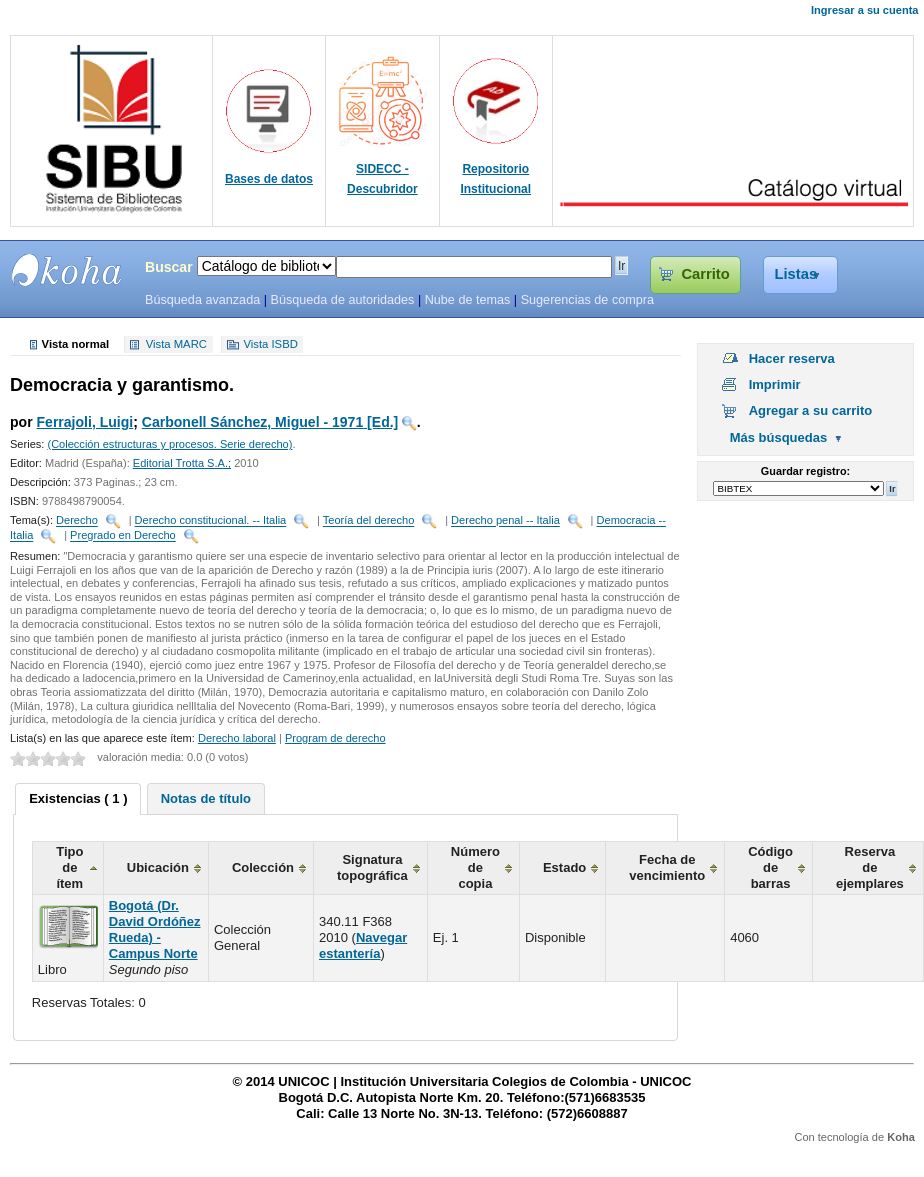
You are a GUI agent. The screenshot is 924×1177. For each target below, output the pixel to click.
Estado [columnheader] (564, 867)
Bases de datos (269, 179)
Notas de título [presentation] (206, 798)
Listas (796, 274)
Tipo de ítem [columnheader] (69, 867)
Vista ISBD (270, 345)
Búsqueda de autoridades (342, 300)
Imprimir (775, 384)
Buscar (169, 267)
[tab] (78, 799)
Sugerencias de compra (587, 300)
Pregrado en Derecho (123, 536)
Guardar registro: (805, 471)
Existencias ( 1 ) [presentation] (78, 798)
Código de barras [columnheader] (770, 867)
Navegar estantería (363, 945)
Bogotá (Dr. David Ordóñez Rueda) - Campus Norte (155, 929)
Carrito (705, 274)
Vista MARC (176, 345)
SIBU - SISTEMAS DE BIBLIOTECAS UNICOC (67, 270)
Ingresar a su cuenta (864, 10)
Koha (901, 1137)
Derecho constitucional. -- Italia (211, 521)
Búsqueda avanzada (202, 300)
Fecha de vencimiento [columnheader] (667, 867)
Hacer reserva (792, 358)
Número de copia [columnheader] (475, 867)
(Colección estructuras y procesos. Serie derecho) (169, 444)
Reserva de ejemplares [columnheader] (870, 867)
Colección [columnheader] (263, 867)
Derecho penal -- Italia (505, 521)
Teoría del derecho (369, 521)
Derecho (77, 521)
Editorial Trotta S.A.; (182, 463)
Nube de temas (468, 300)
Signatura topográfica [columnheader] (372, 867)
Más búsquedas (779, 437)
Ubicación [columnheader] (158, 867)
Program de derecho (335, 738)
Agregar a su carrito (811, 410)
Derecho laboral (237, 738)
